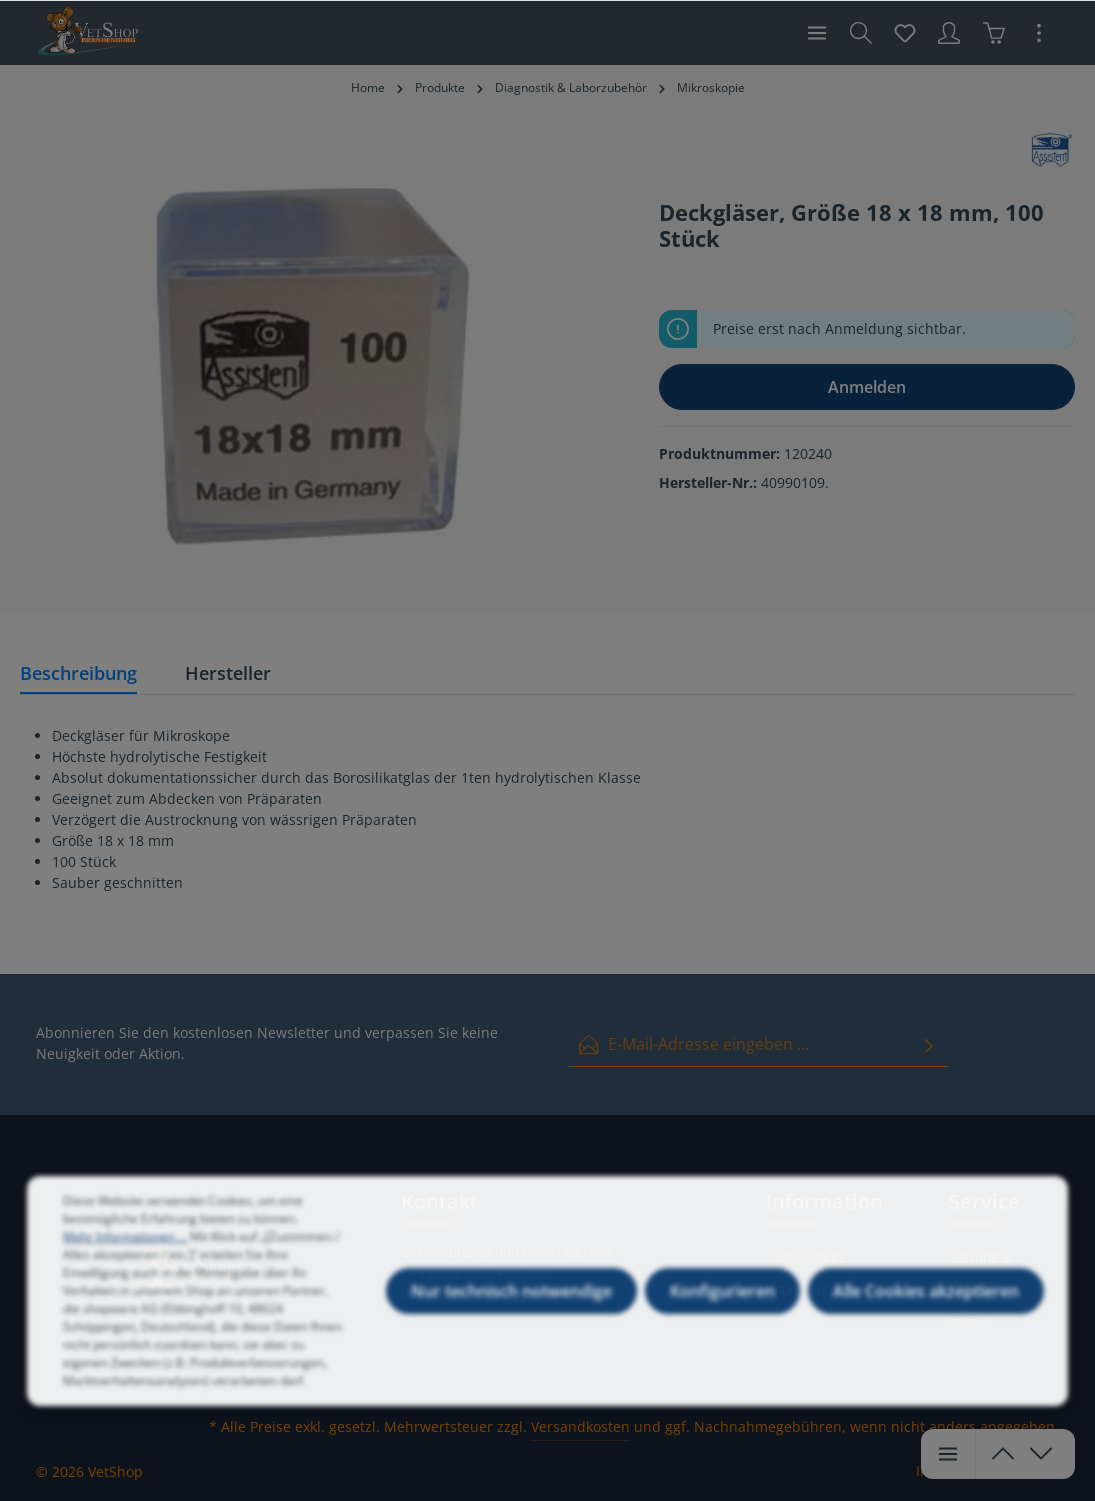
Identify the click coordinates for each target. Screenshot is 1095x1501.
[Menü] (817, 33)
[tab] (78, 674)
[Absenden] (929, 1044)
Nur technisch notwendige (511, 1320)
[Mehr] (1039, 33)
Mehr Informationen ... (125, 1265)
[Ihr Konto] (949, 33)
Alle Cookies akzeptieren (926, 1320)
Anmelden (867, 387)
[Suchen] (861, 33)
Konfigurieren (722, 1320)
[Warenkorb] (994, 33)
